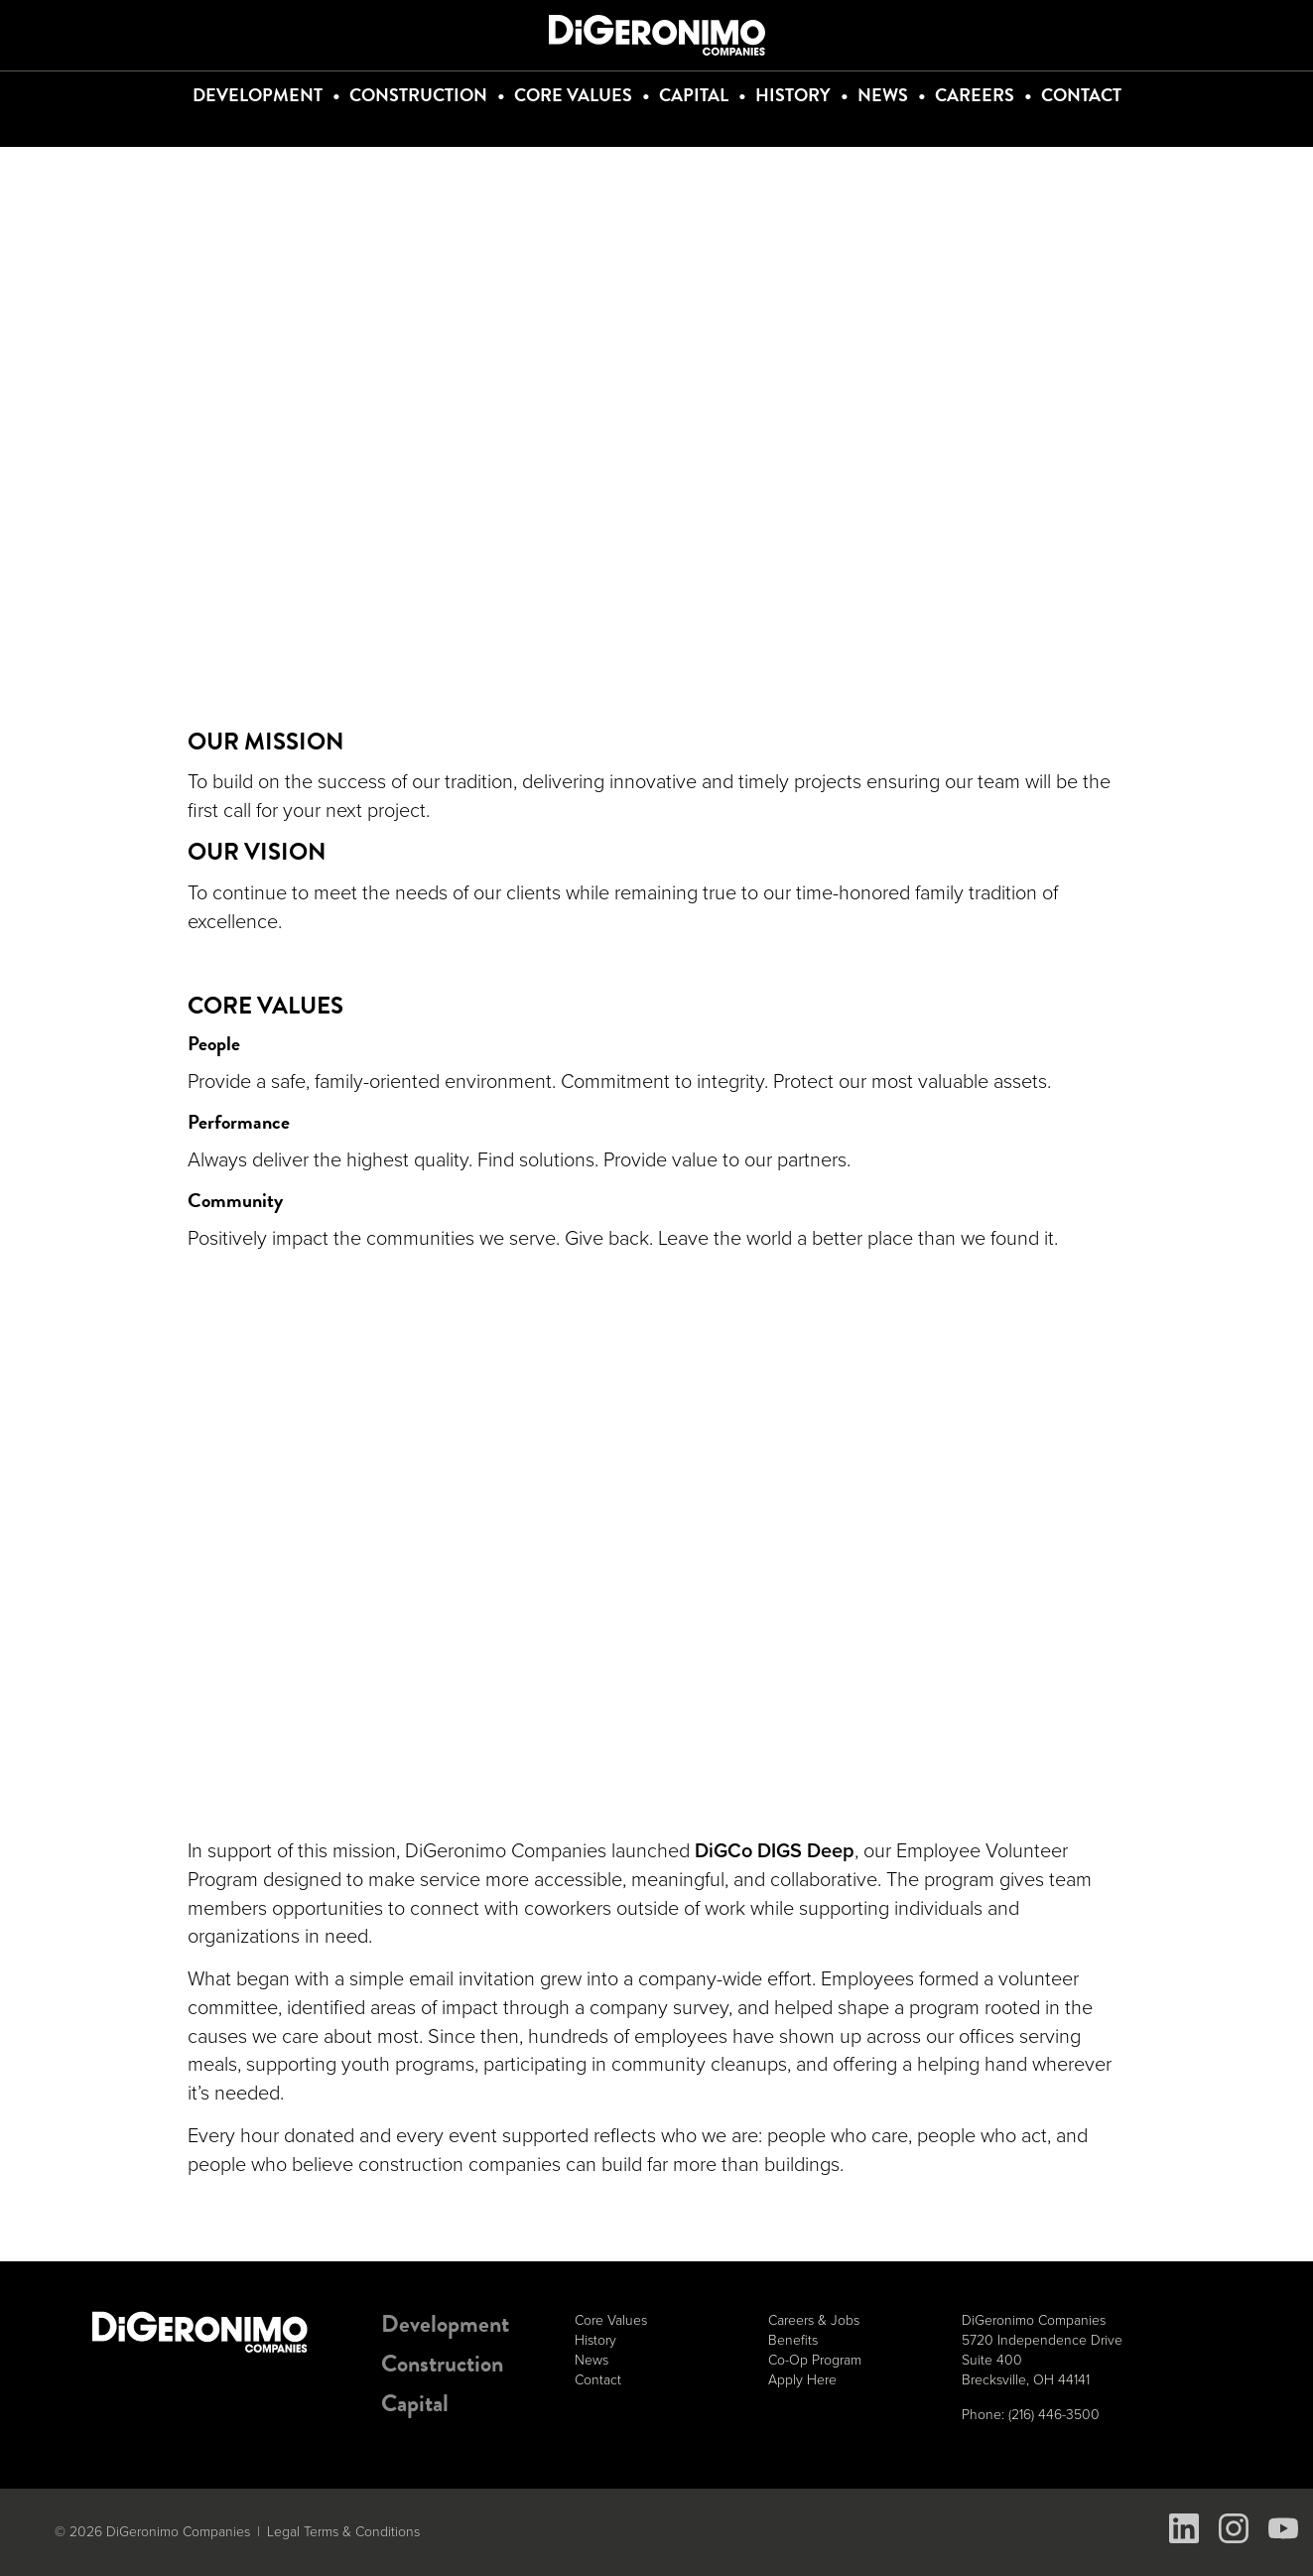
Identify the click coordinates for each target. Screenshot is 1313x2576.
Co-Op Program (814, 2360)
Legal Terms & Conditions (343, 2531)
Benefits (793, 2340)
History (793, 94)
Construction (418, 94)
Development (258, 94)
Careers (974, 94)
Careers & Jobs (813, 2320)
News (882, 94)
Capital (693, 94)
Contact (1081, 94)
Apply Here (802, 2380)
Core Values (573, 94)
